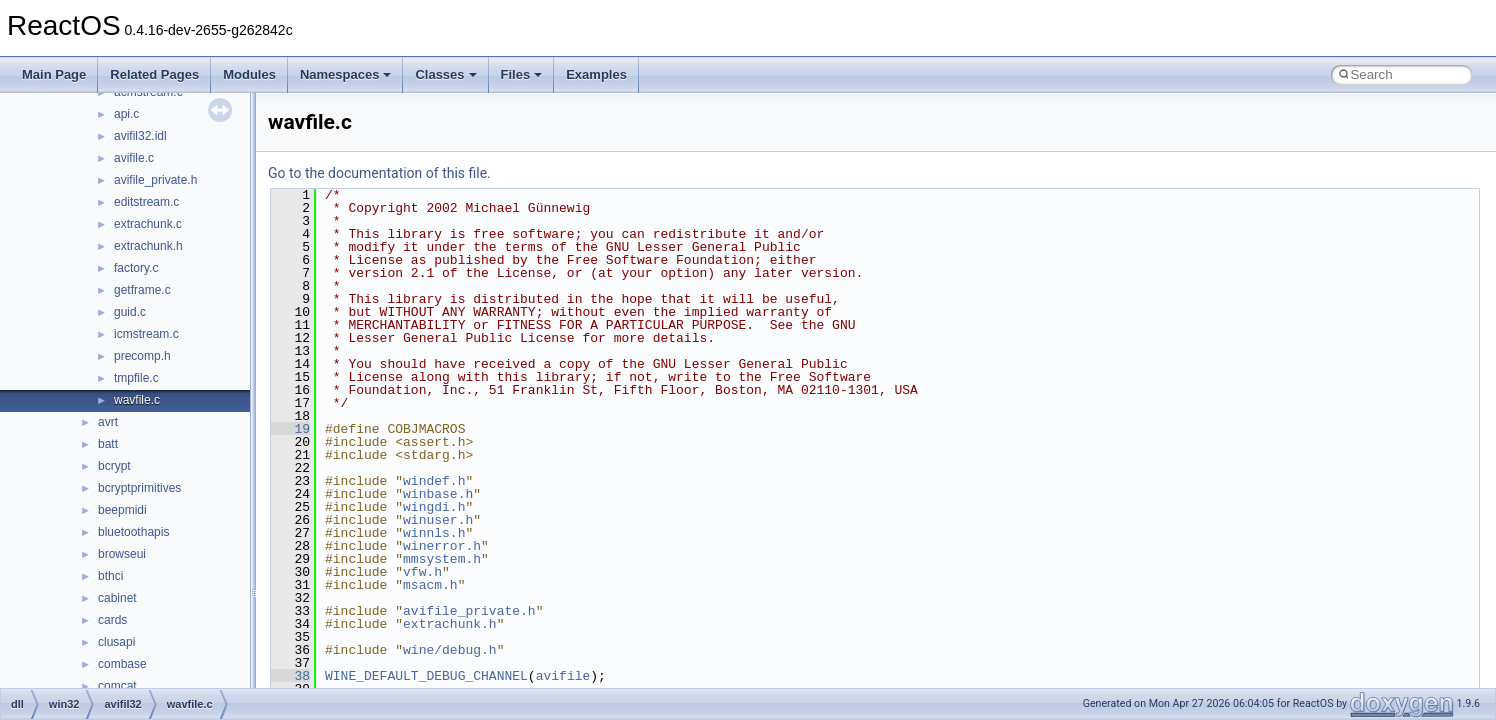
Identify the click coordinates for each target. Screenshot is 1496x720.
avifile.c (134, 158)
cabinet (117, 598)
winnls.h (434, 533)
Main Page (54, 74)
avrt (108, 422)
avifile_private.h (155, 180)
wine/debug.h (450, 650)
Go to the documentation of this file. (379, 173)
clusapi (116, 642)
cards (112, 620)
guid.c (130, 312)
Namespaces (346, 74)
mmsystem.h (442, 559)
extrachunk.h (148, 246)
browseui (122, 554)
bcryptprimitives (139, 488)
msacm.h (430, 585)
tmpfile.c (136, 378)
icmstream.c (146, 334)
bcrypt (114, 466)
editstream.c (146, 202)
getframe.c (142, 290)
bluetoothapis (133, 532)
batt (108, 444)
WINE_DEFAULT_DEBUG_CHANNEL (426, 676)
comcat (117, 686)
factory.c (136, 268)
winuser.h (438, 520)
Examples (596, 74)
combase (122, 664)
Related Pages (154, 74)
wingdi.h (434, 507)
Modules (249, 74)
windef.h (434, 481)
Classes (445, 74)
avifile (563, 676)
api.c (126, 114)
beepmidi (122, 510)
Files (522, 74)
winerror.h (442, 546)
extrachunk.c (148, 224)
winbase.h (438, 494)
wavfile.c (137, 400)
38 (290, 676)
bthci (110, 576)
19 (290, 429)
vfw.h (422, 572)
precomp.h (142, 356)
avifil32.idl (140, 136)
